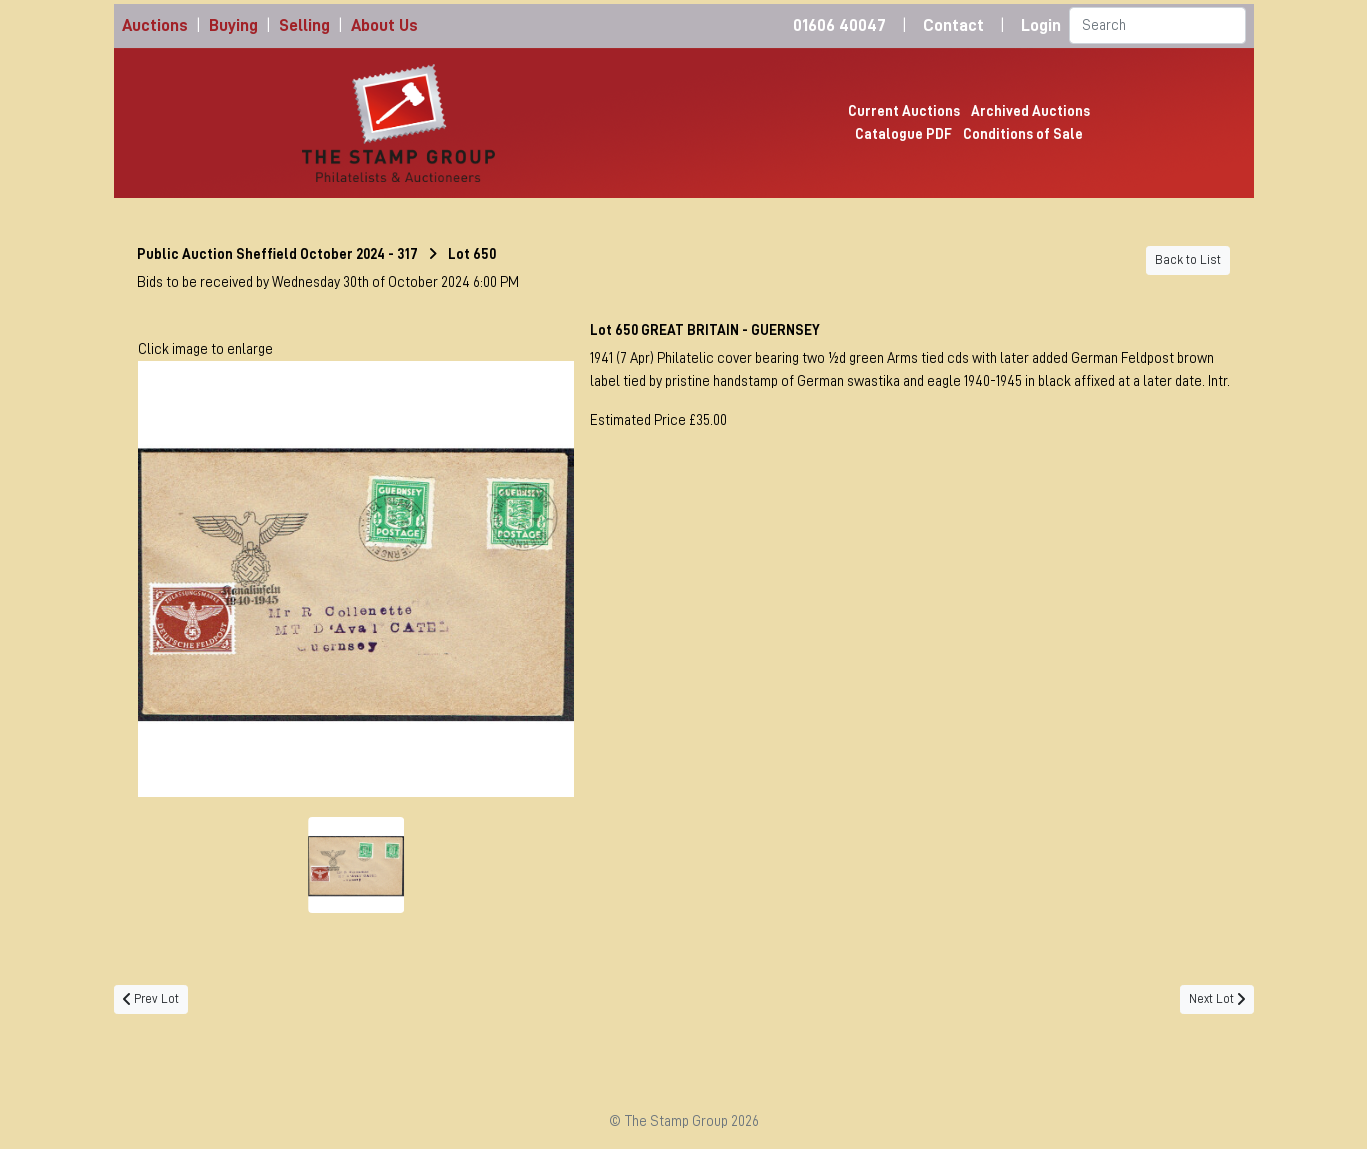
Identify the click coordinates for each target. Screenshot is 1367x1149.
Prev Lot (151, 999)
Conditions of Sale (1023, 134)
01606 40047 (839, 25)
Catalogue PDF (903, 134)
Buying (233, 25)
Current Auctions (904, 111)
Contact (953, 25)
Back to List (1188, 260)
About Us (384, 25)
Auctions (155, 25)
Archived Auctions (1030, 111)
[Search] (1157, 25)
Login (1041, 25)
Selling (304, 25)
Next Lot (1217, 999)
